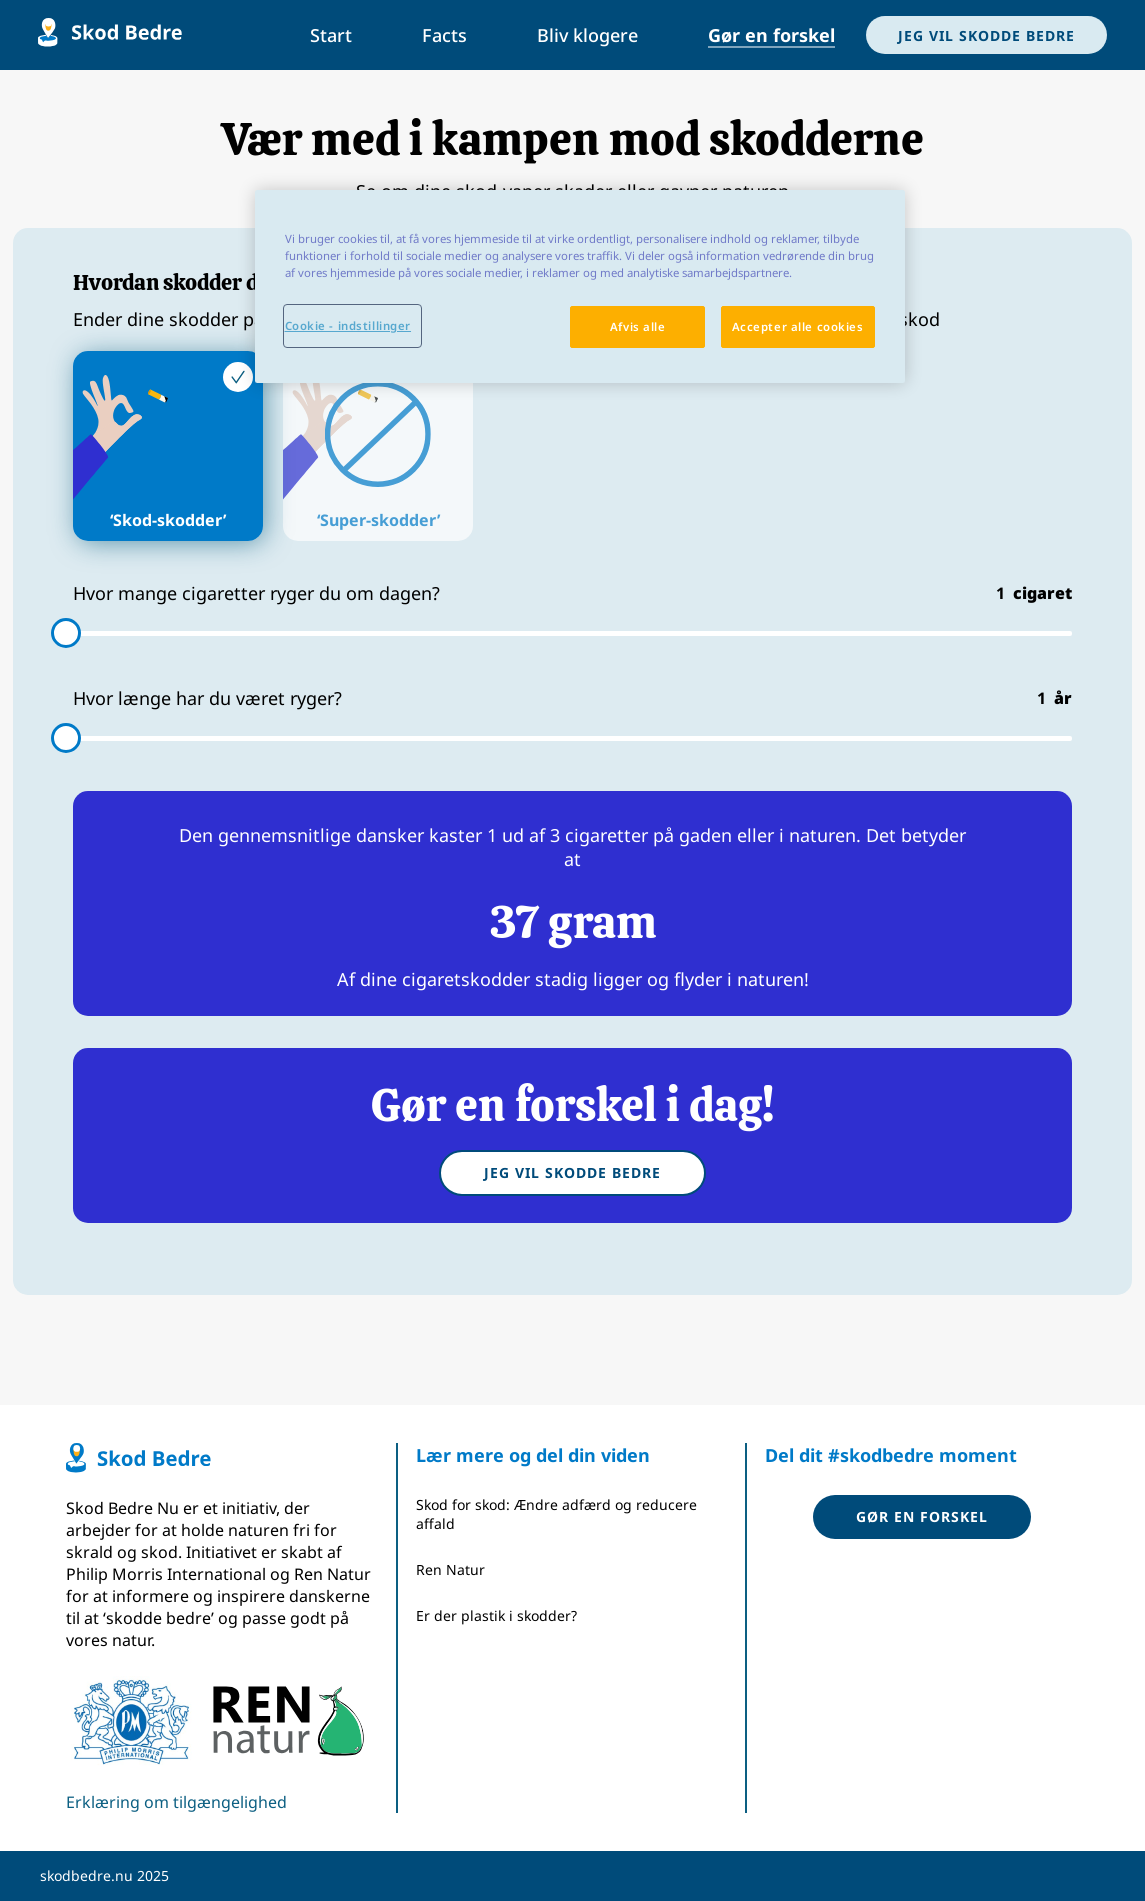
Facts (444, 35)
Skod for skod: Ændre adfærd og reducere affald (556, 1514)
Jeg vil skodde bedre (572, 1172)
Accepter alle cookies (798, 326)
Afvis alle (638, 326)
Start (331, 35)
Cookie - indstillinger (348, 325)
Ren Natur (450, 1569)
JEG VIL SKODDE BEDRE (986, 35)
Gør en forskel (771, 35)
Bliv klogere (587, 35)
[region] (580, 286)
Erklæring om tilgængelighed (176, 1802)
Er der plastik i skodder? (496, 1615)
